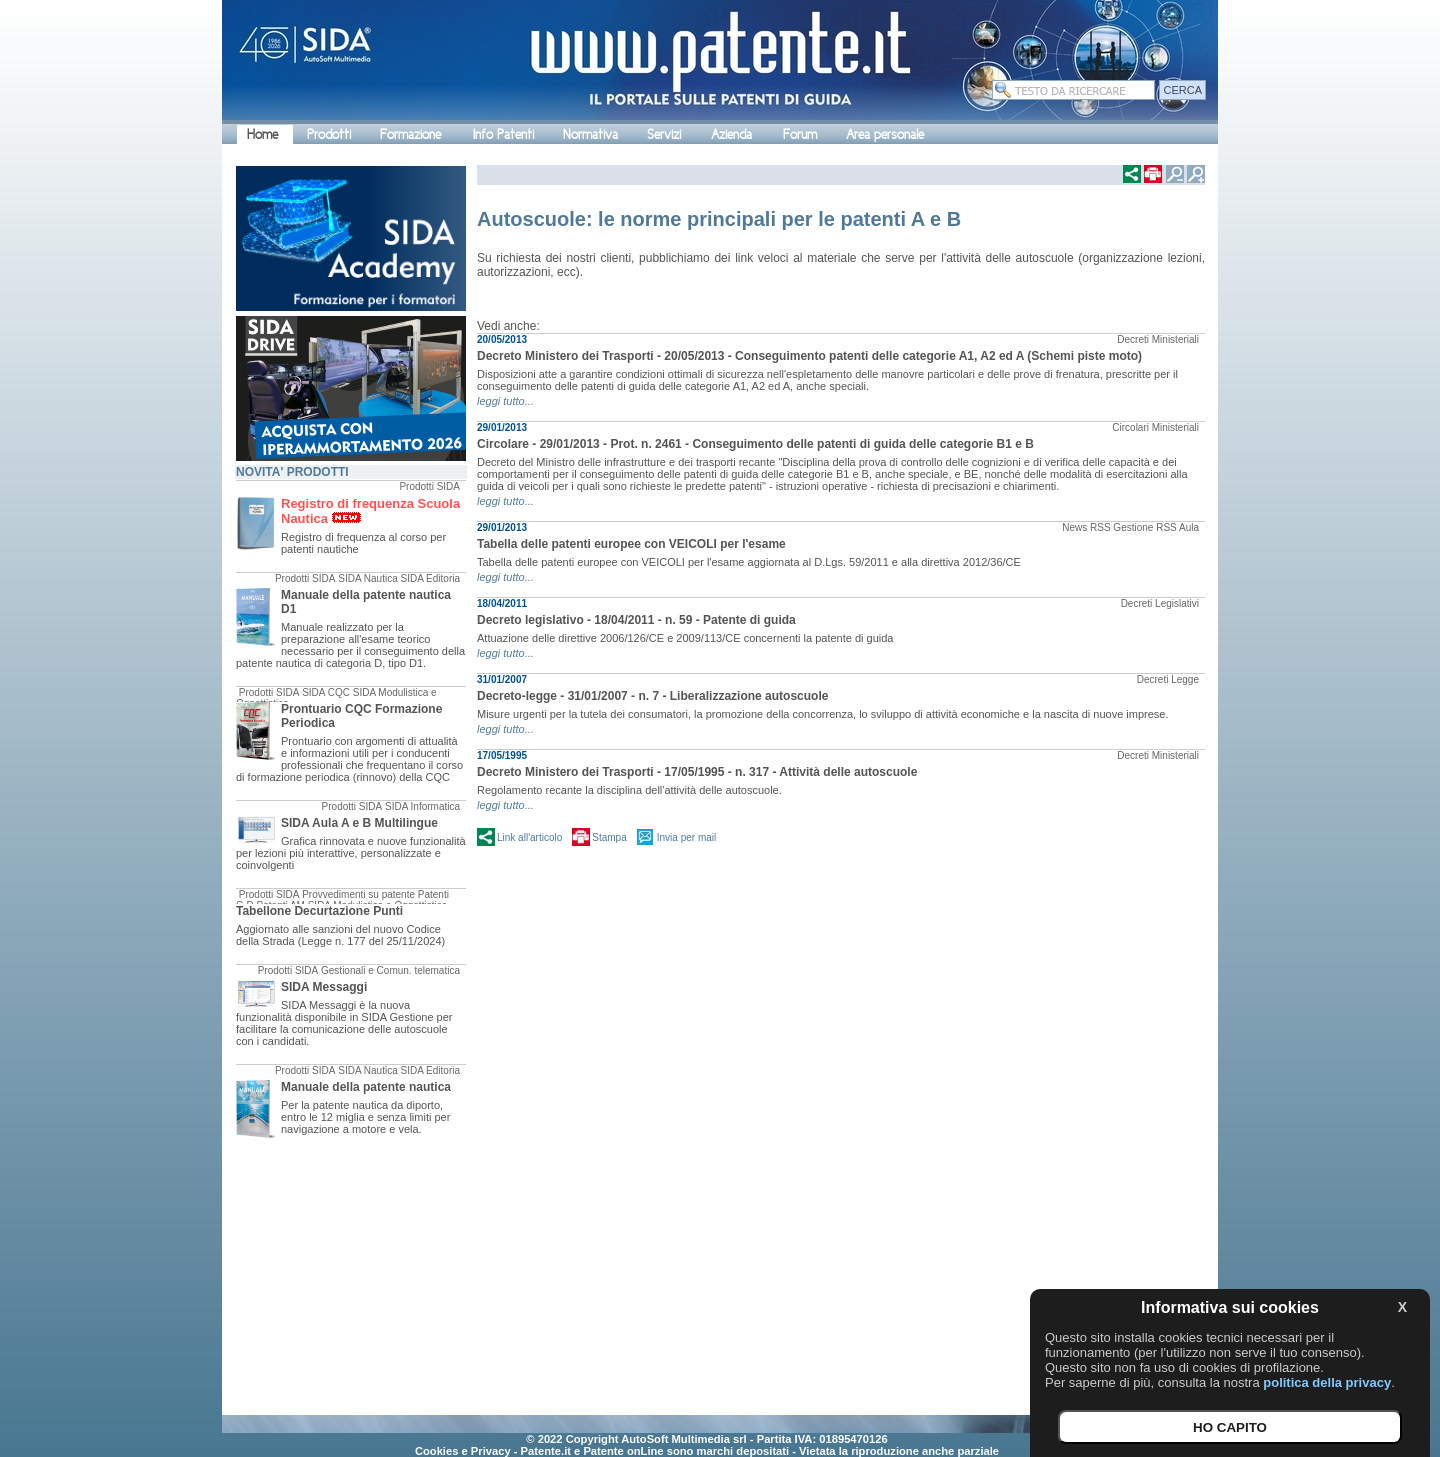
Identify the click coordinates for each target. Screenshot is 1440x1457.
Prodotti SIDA (429, 486)
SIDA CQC (326, 692)
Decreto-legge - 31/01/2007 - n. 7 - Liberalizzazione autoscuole (652, 696)
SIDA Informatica (422, 806)
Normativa (590, 134)
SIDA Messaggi (324, 987)
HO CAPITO (1230, 1427)
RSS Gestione (1121, 527)
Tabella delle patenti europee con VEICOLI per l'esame (631, 544)
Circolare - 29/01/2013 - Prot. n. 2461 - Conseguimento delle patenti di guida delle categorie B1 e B (755, 444)
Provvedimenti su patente (358, 894)
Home (262, 134)
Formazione (410, 134)
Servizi (664, 134)
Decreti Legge (1168, 679)
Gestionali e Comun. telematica (390, 970)
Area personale (885, 134)
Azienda (731, 134)
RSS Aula (1177, 527)
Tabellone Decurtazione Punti (319, 911)
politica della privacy (1327, 1382)
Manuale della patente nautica (366, 1087)
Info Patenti (503, 134)
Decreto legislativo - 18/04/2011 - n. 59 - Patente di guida (636, 620)
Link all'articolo (529, 837)
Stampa (609, 837)
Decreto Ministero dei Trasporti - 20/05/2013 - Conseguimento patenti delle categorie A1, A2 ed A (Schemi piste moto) (809, 356)
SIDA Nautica (367, 578)
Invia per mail (686, 837)
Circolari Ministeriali (1155, 427)
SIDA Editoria (430, 578)
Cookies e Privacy (463, 1451)
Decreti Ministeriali (1158, 339)
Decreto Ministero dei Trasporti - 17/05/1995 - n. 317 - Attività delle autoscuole (697, 772)
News (1074, 527)
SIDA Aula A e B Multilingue (359, 823)
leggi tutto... (505, 401)
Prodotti (329, 134)
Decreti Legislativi (1160, 603)
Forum (800, 134)
